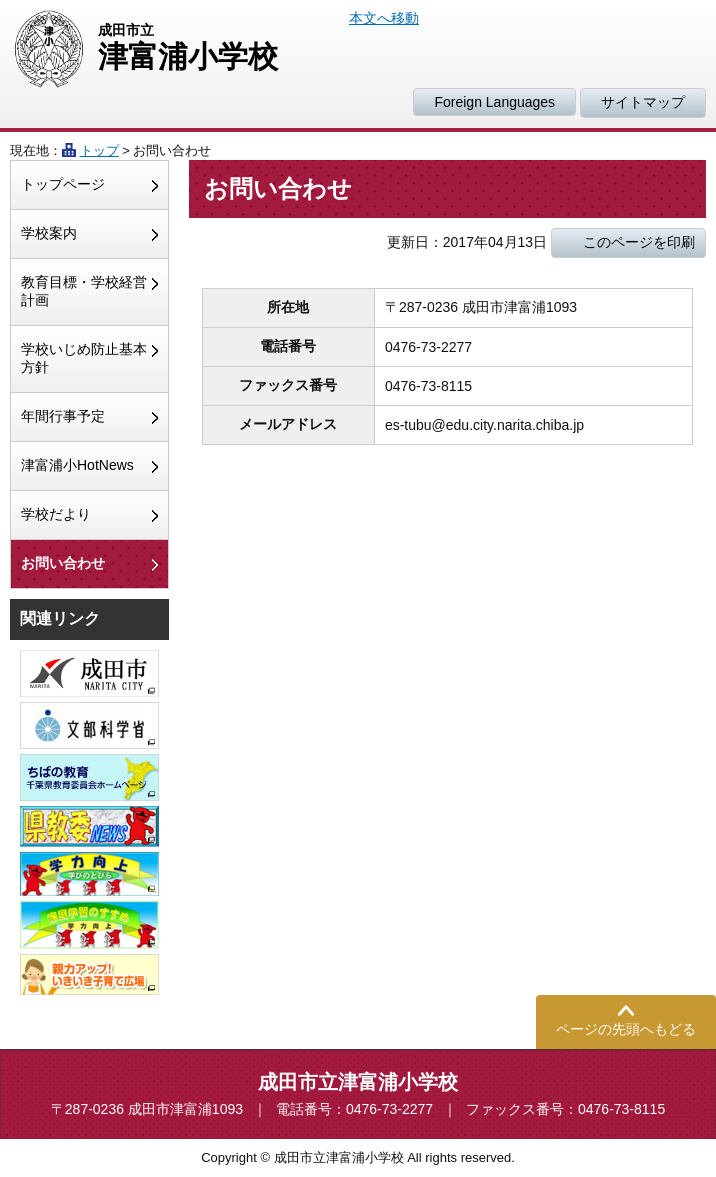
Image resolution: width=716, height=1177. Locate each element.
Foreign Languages (494, 102)
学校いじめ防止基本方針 (84, 358)
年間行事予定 (63, 416)
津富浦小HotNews (77, 465)
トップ (99, 150)
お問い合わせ (63, 563)
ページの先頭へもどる (626, 1029)
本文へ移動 (384, 18)
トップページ (63, 184)
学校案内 (49, 233)
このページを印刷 (639, 242)
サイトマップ (643, 102)
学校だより (56, 514)
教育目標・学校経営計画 (84, 291)
